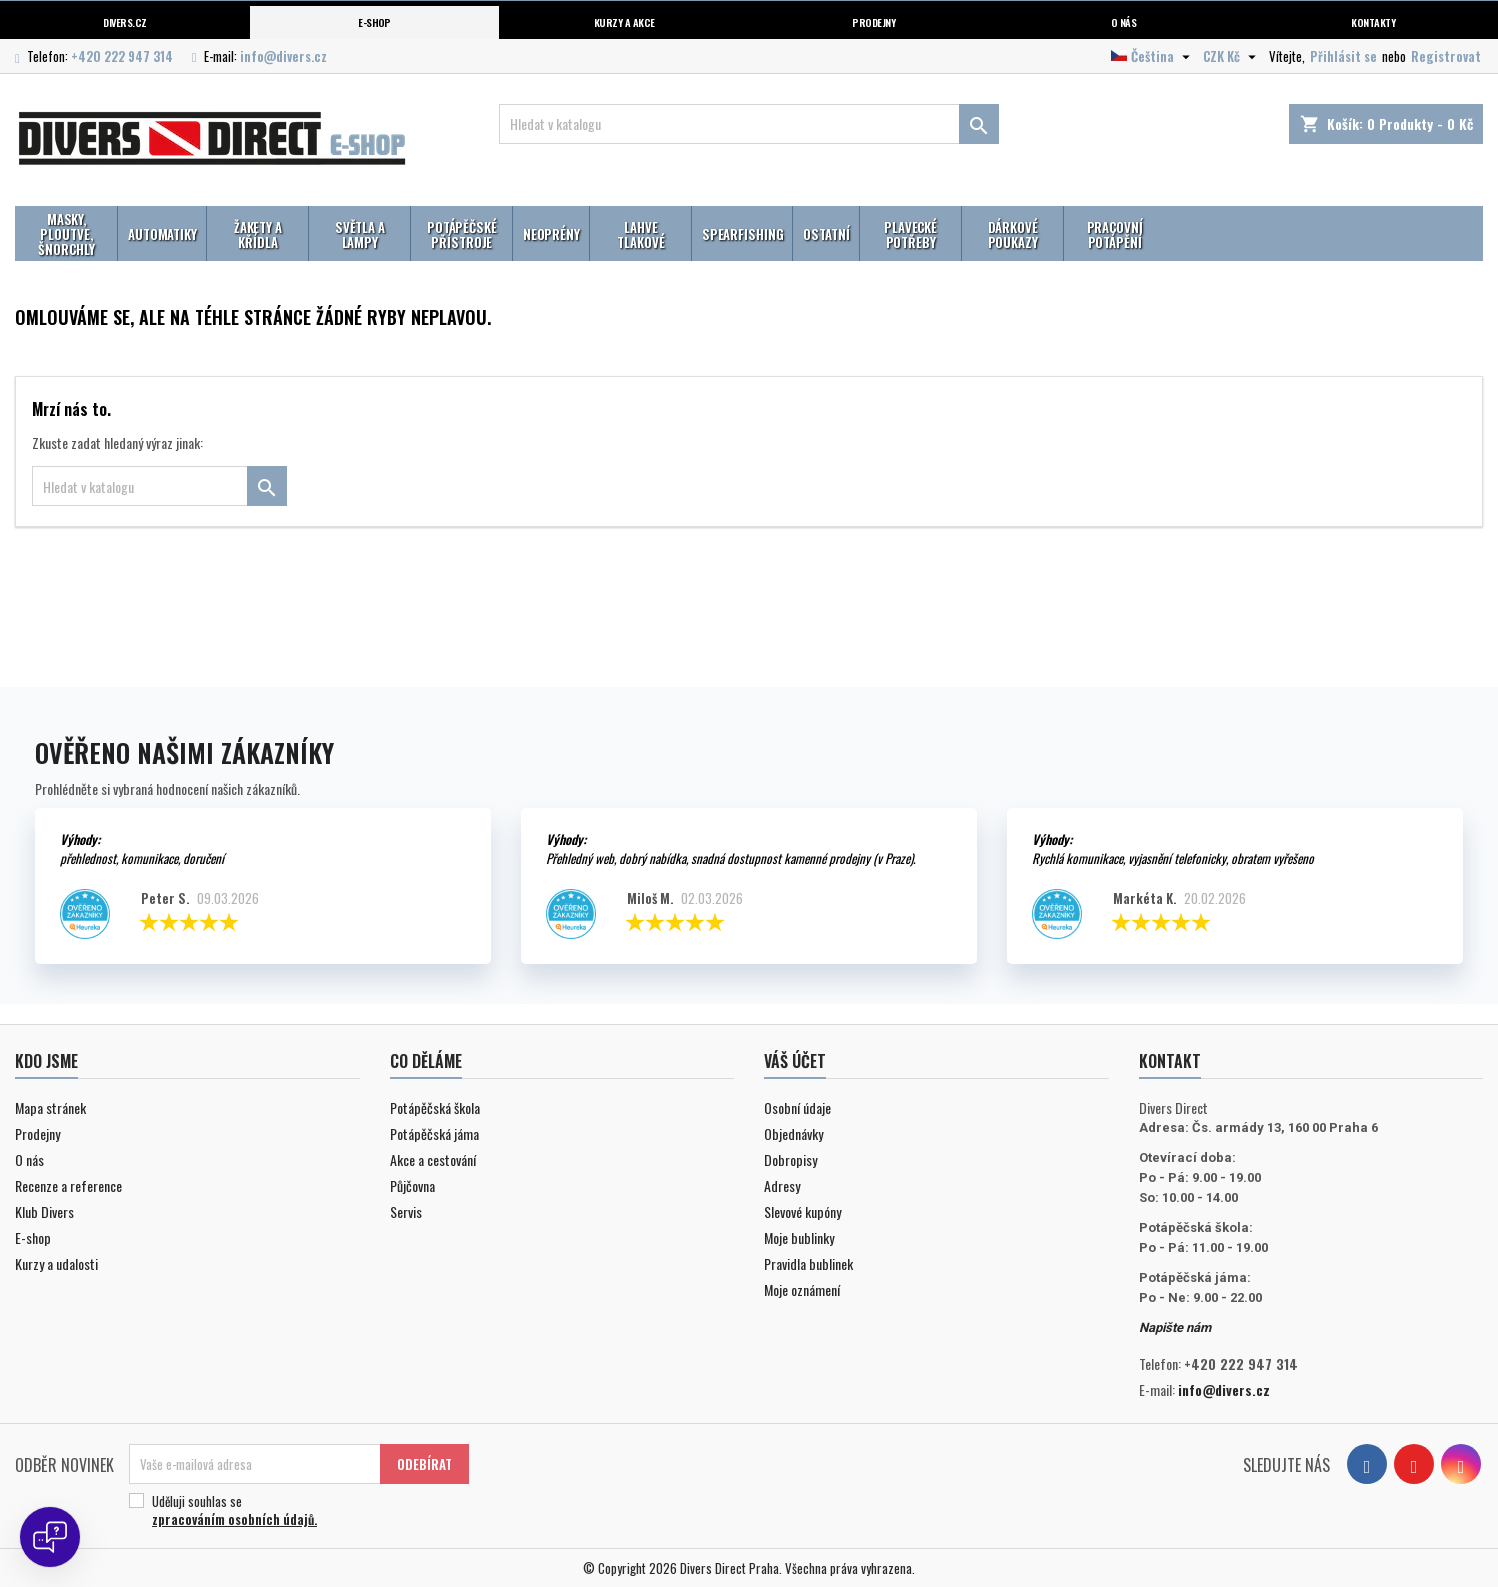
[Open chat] (50, 1537)
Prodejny (873, 22)
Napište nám (1175, 1327)
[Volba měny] (1232, 56)
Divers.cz (124, 22)
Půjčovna (412, 1185)
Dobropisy (790, 1159)
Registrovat (1446, 56)
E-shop (374, 22)
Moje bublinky (799, 1237)
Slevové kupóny (802, 1211)
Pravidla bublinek (808, 1263)
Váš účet (795, 1061)
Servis (406, 1211)
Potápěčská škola (435, 1107)
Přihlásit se (1343, 56)
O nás (1123, 22)
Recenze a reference (68, 1185)
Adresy (782, 1185)
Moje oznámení (802, 1289)
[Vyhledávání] (748, 124)
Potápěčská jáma (434, 1133)
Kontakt (1170, 1061)
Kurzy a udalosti (56, 1263)
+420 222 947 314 (122, 56)
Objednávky (793, 1133)
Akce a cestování (433, 1159)
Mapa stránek (50, 1107)
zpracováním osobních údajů (233, 1519)
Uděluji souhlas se (296, 1510)
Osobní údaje (797, 1107)
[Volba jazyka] (1153, 56)
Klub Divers (44, 1211)
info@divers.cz (283, 56)
